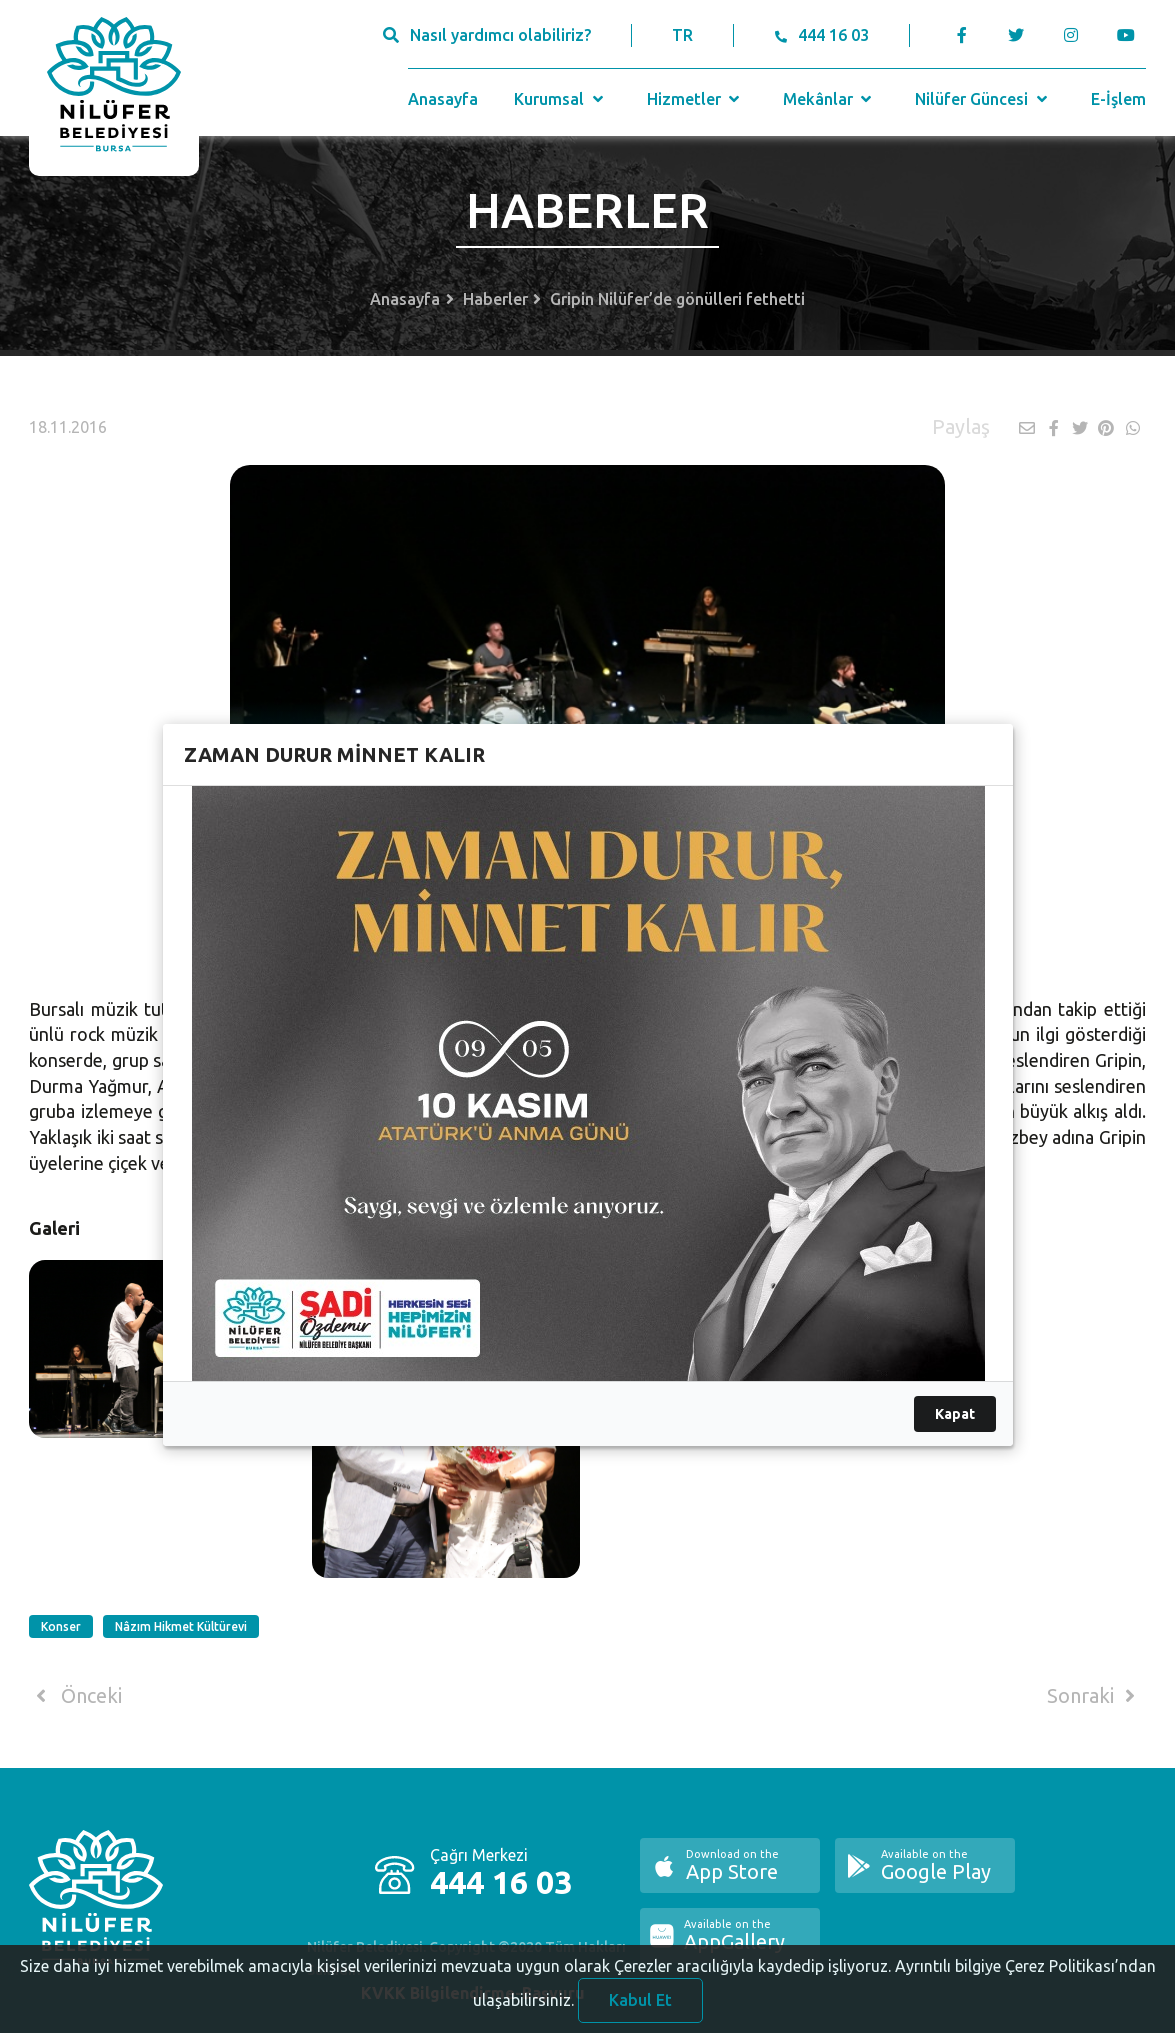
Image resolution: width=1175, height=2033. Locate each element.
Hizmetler (695, 99)
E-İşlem (1118, 99)
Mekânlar (829, 99)
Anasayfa (443, 99)
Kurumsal (560, 99)
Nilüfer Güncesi (983, 99)
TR (682, 35)
